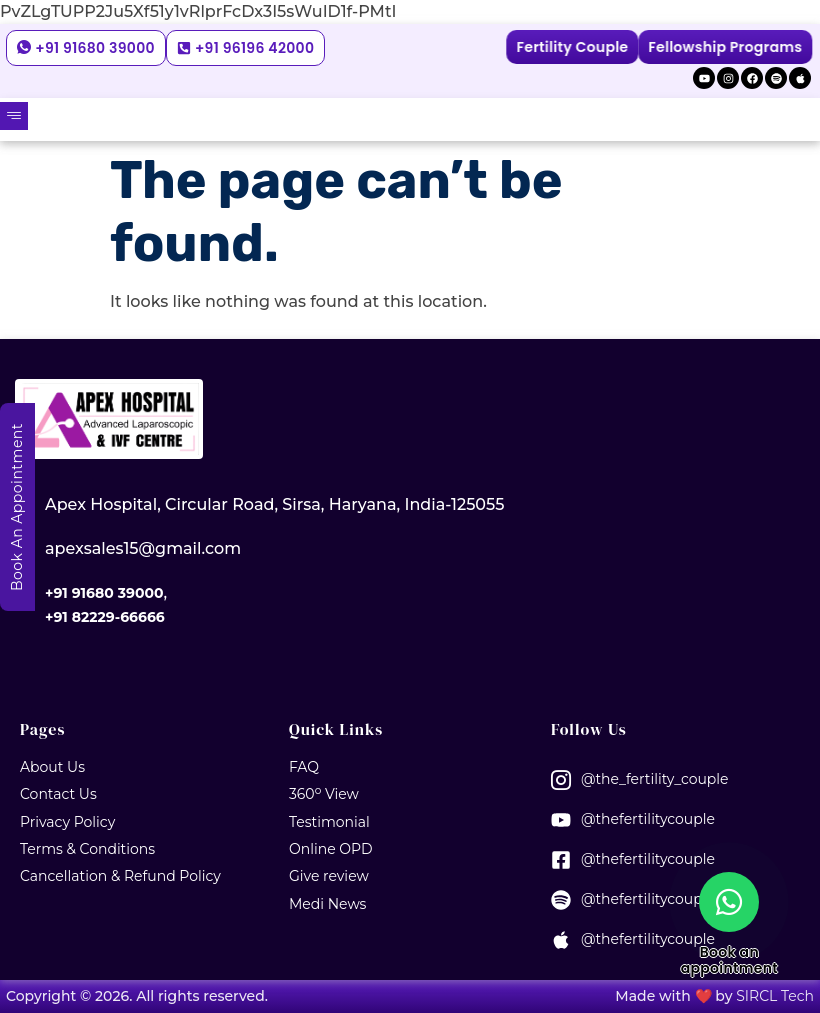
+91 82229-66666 (105, 617)
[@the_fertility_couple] (561, 780)
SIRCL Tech (775, 996)
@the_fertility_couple (655, 779)
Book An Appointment (17, 507)
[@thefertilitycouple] (561, 820)
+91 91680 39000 (104, 593)
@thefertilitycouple (648, 819)
